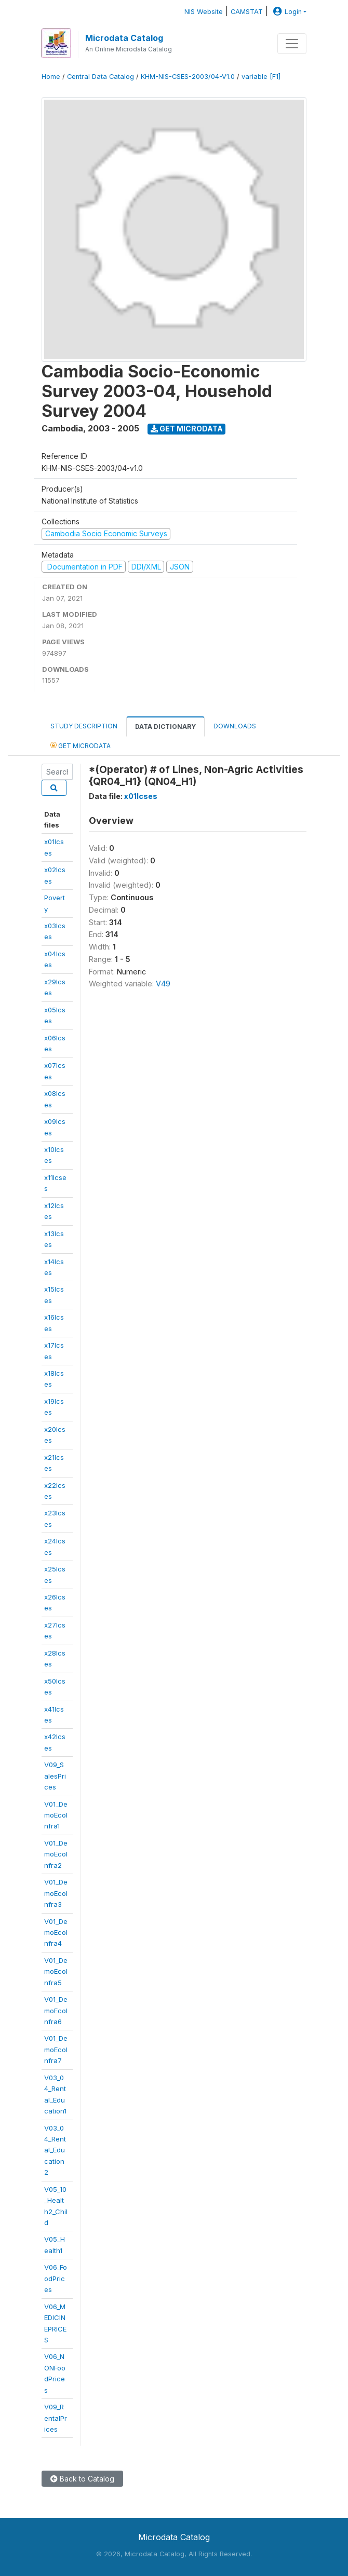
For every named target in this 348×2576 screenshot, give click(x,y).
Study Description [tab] (83, 726)
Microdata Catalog (124, 38)
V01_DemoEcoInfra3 (56, 1893)
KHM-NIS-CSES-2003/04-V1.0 (188, 76)
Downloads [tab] (234, 726)
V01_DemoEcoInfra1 (56, 1815)
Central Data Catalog (100, 76)
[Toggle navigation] (291, 43)
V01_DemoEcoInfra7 (56, 2049)
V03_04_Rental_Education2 (55, 2150)
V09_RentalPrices (55, 2418)
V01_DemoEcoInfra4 (56, 1932)
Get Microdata (187, 428)
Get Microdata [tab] (80, 745)
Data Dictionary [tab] (165, 726)
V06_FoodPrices (55, 2278)
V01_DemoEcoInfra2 (56, 1854)
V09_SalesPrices (55, 1775)
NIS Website (203, 12)
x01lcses (140, 796)
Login (286, 12)
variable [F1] (261, 76)
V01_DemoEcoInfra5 (56, 1971)
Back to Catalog (82, 2478)
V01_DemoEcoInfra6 (56, 2010)
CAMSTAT (247, 12)
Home (51, 76)
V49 (163, 983)
